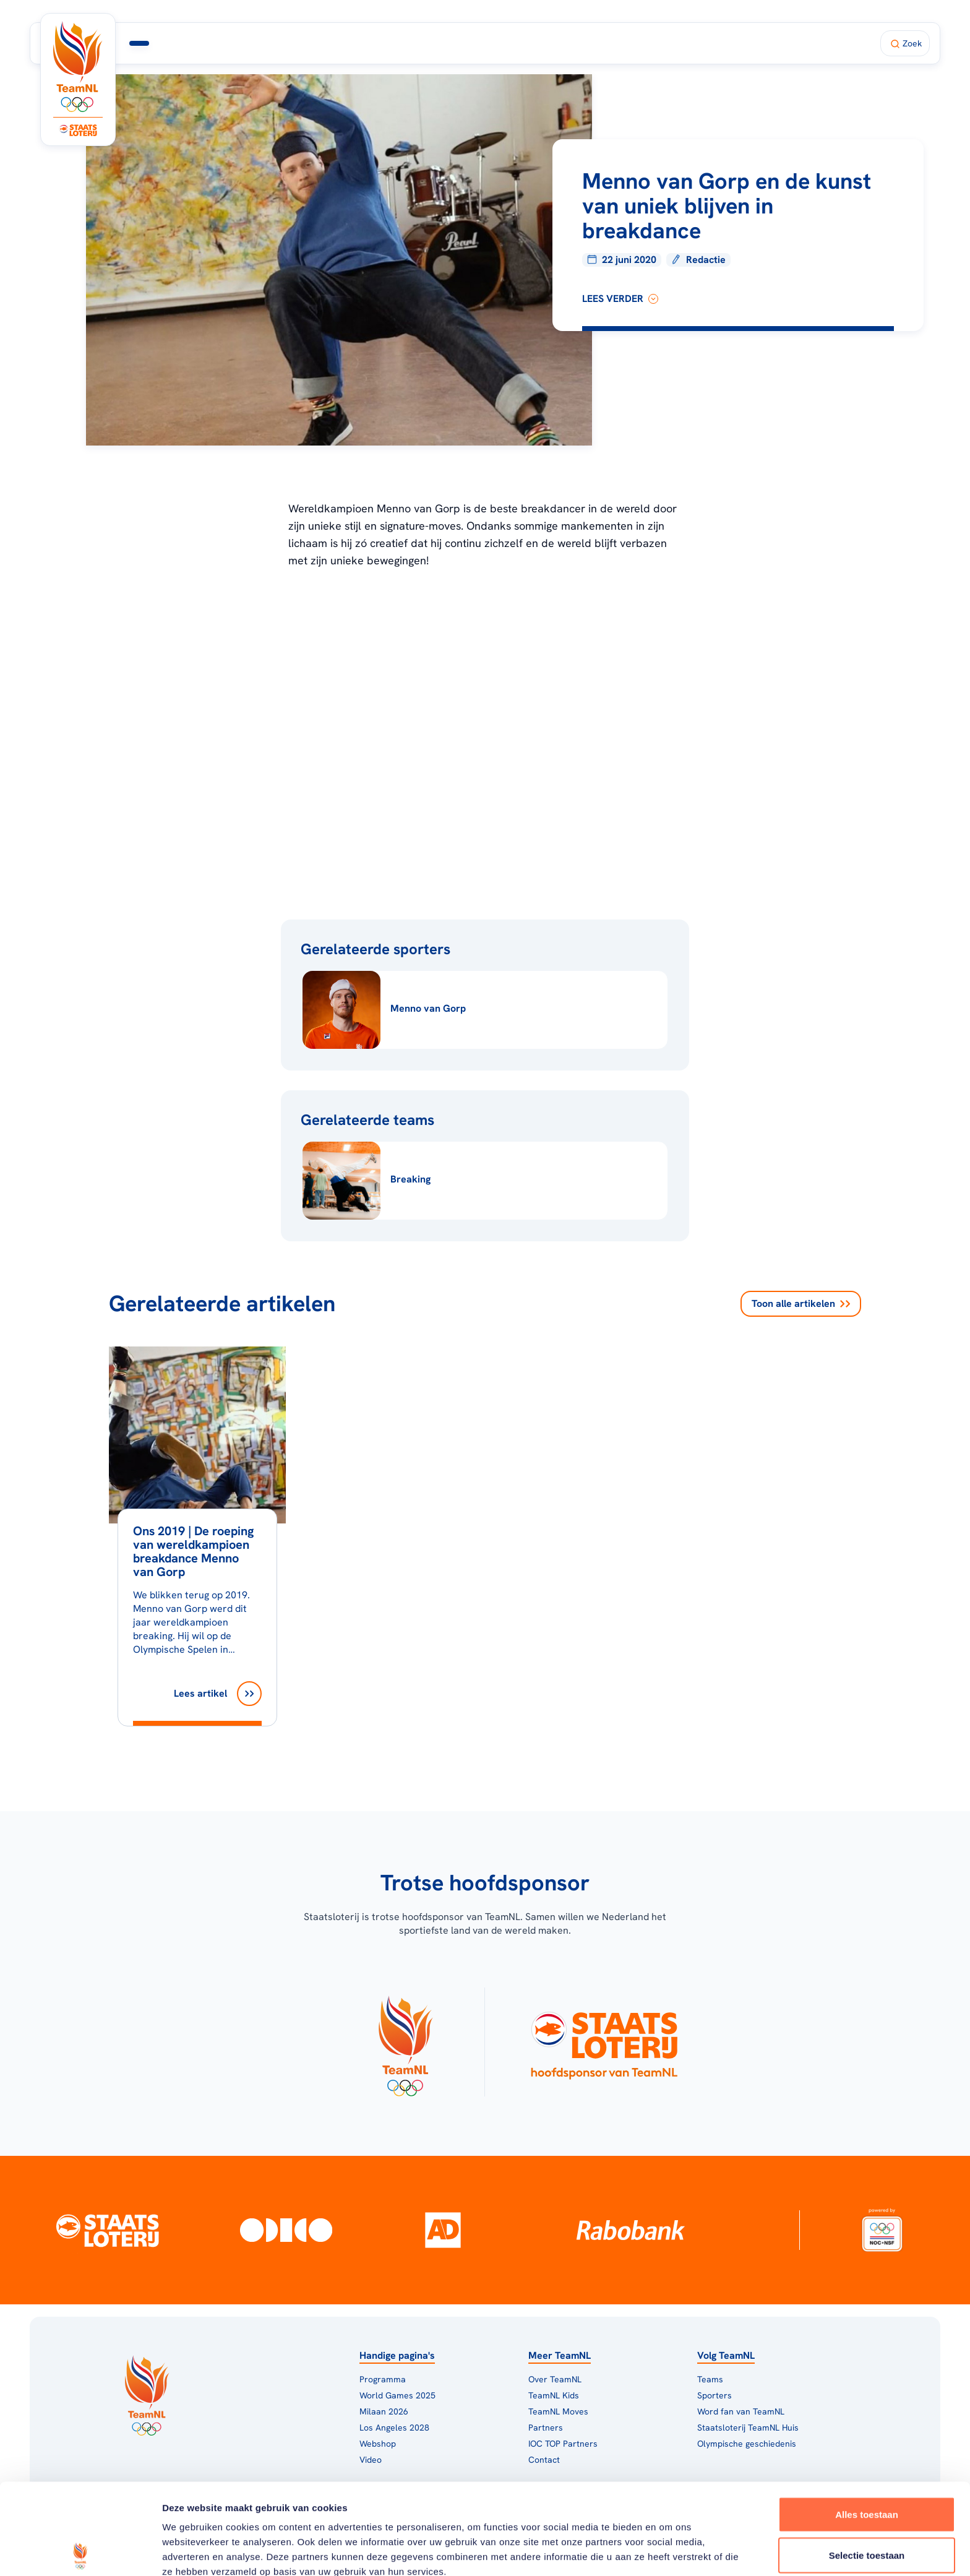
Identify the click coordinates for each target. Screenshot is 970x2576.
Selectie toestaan (867, 2464)
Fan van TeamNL (537, 43)
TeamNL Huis (444, 43)
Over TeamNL (555, 2379)
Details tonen (668, 2551)
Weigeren (866, 2504)
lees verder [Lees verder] (620, 298)
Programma (267, 43)
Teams (710, 2379)
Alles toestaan (866, 2423)
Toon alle (801, 1304)
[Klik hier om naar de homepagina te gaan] (78, 66)
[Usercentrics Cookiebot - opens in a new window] (80, 2552)
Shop (609, 43)
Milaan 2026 (352, 43)
